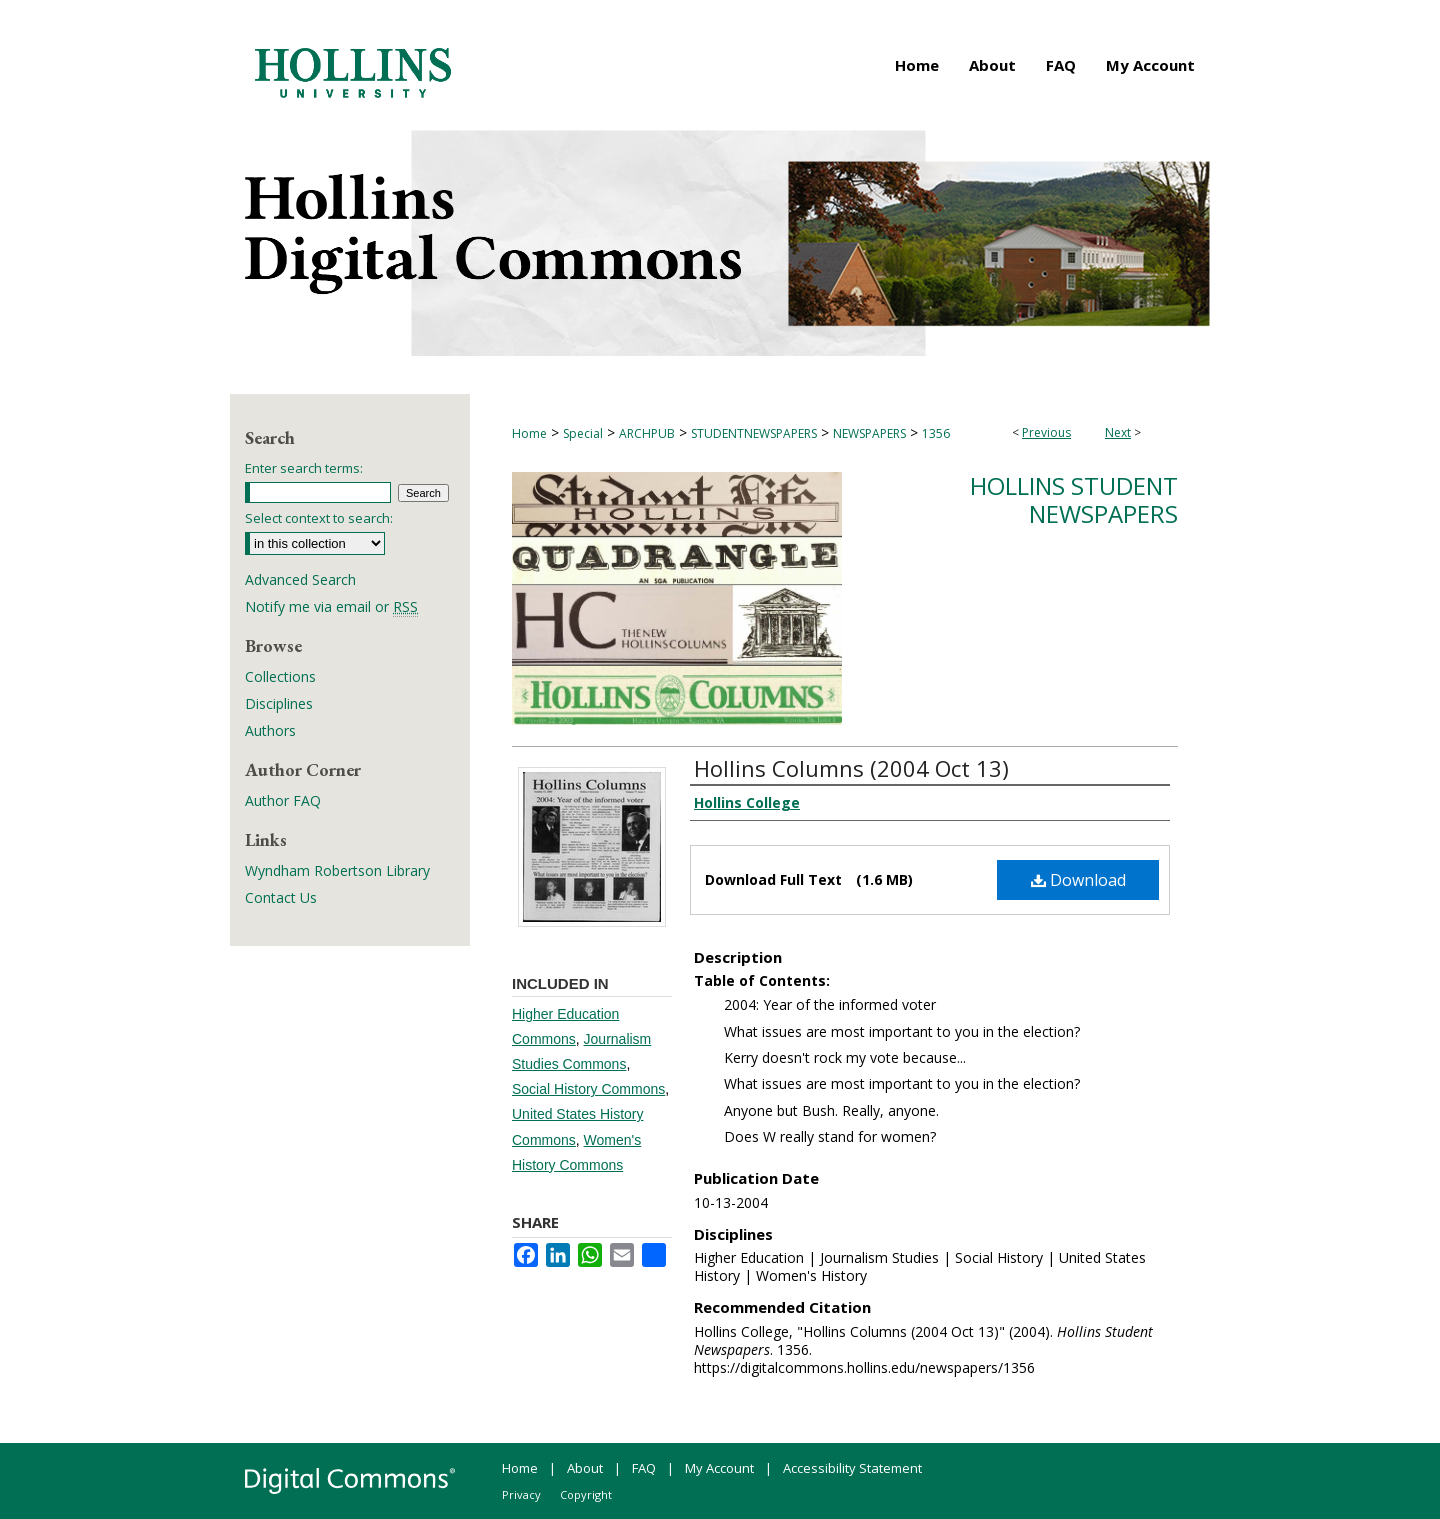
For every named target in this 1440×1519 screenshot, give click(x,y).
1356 (936, 433)
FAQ (644, 1468)
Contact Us (281, 897)
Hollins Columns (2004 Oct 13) (851, 768)
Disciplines (279, 703)
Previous (1046, 432)
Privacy (521, 1494)
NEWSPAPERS (869, 433)
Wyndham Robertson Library (337, 870)
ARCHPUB (647, 433)
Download (1078, 880)
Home (529, 433)
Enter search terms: (304, 468)
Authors (270, 730)
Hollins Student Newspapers (1074, 500)
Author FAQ (283, 800)
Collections (280, 676)
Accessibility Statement (852, 1468)
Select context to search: (319, 518)
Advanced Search (300, 579)
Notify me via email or (331, 606)
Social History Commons (588, 1089)
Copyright (586, 1494)
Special (583, 433)
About (585, 1468)
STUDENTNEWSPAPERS (754, 433)
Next (1118, 432)
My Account (719, 1468)
